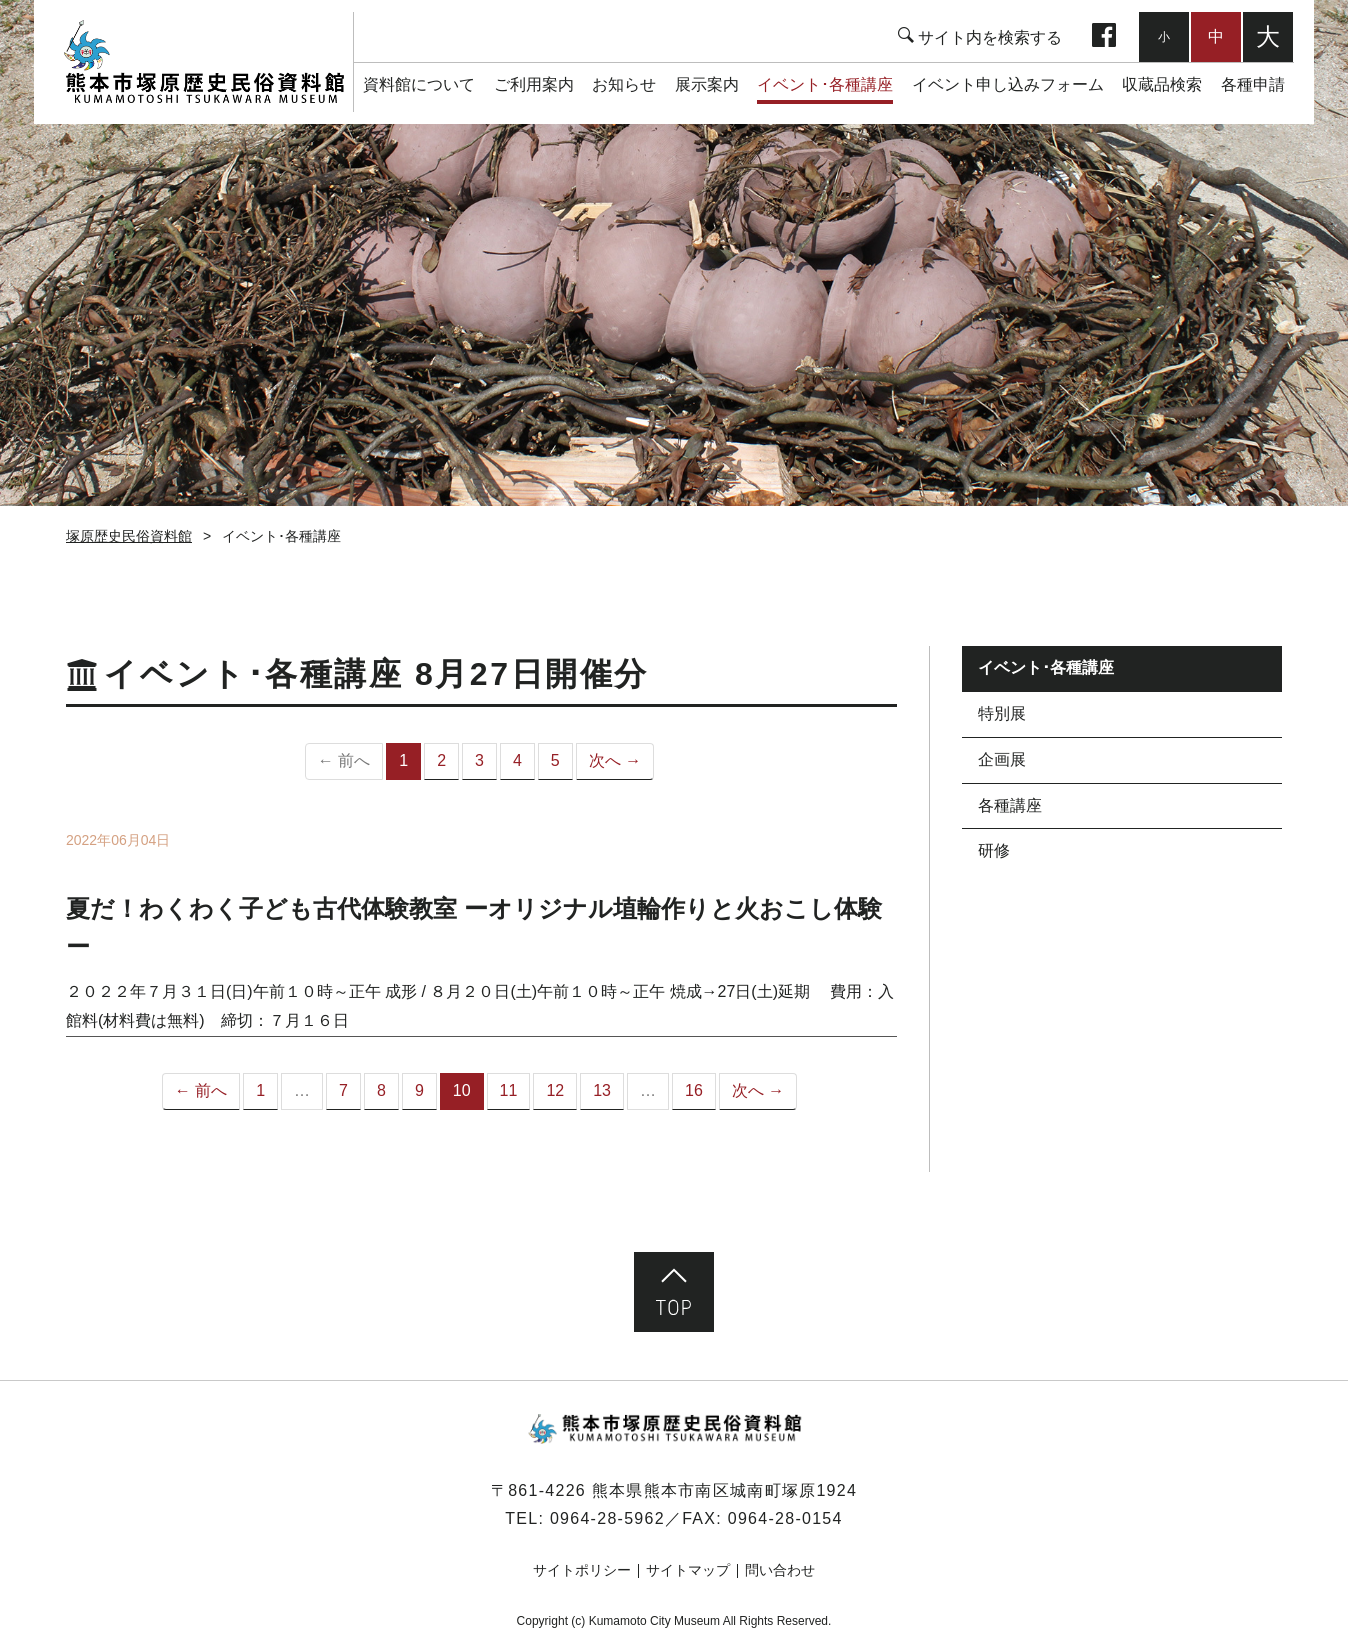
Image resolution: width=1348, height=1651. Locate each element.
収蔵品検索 (1162, 84)
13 (602, 1090)
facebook (1104, 37)
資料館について (419, 84)
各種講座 (1010, 805)
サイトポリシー (582, 1570)
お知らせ (624, 84)
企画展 (1002, 759)
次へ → (615, 760)
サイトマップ (688, 1570)
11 (509, 1090)
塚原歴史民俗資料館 (203, 62)
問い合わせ (780, 1570)
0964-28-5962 (607, 1518)
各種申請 (1253, 84)
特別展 (1002, 713)
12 (555, 1090)
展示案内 (707, 84)
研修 (994, 850)
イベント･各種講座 (825, 84)
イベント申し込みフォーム (1008, 84)
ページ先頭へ (674, 1292)
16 (694, 1090)
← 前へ (201, 1090)
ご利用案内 (534, 84)
